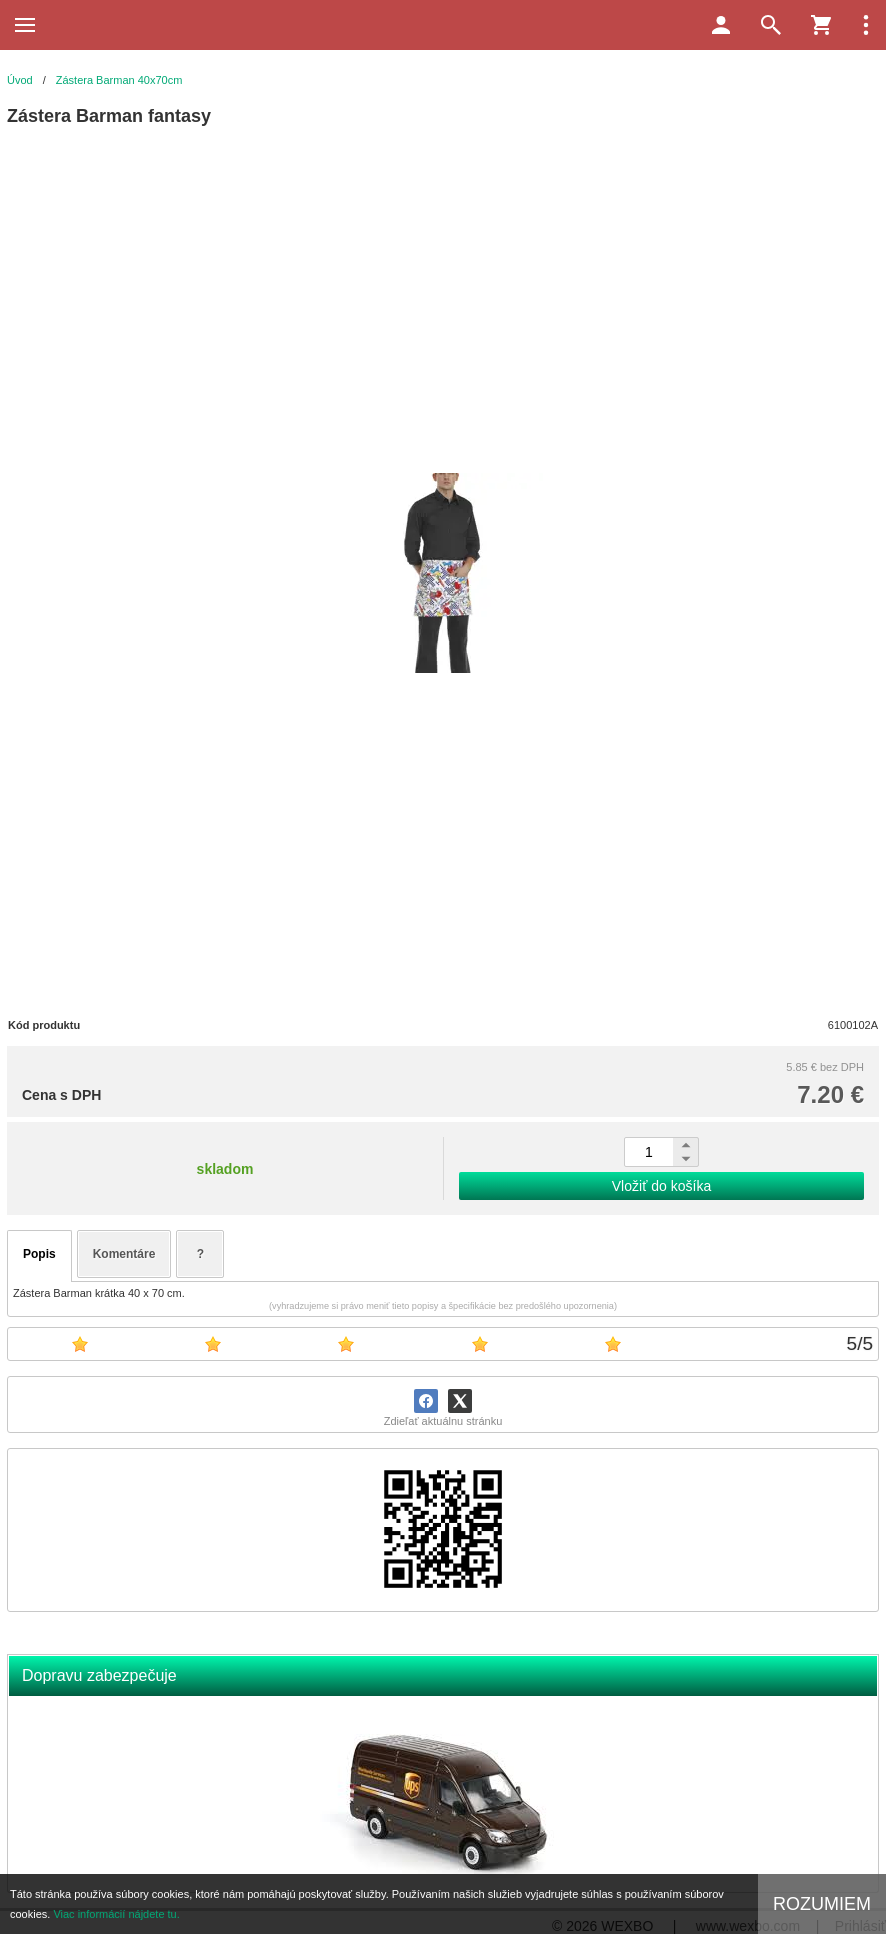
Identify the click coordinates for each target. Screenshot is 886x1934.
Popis (39, 1254)
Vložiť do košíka (661, 1186)
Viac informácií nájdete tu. (116, 1914)
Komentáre (124, 1254)
